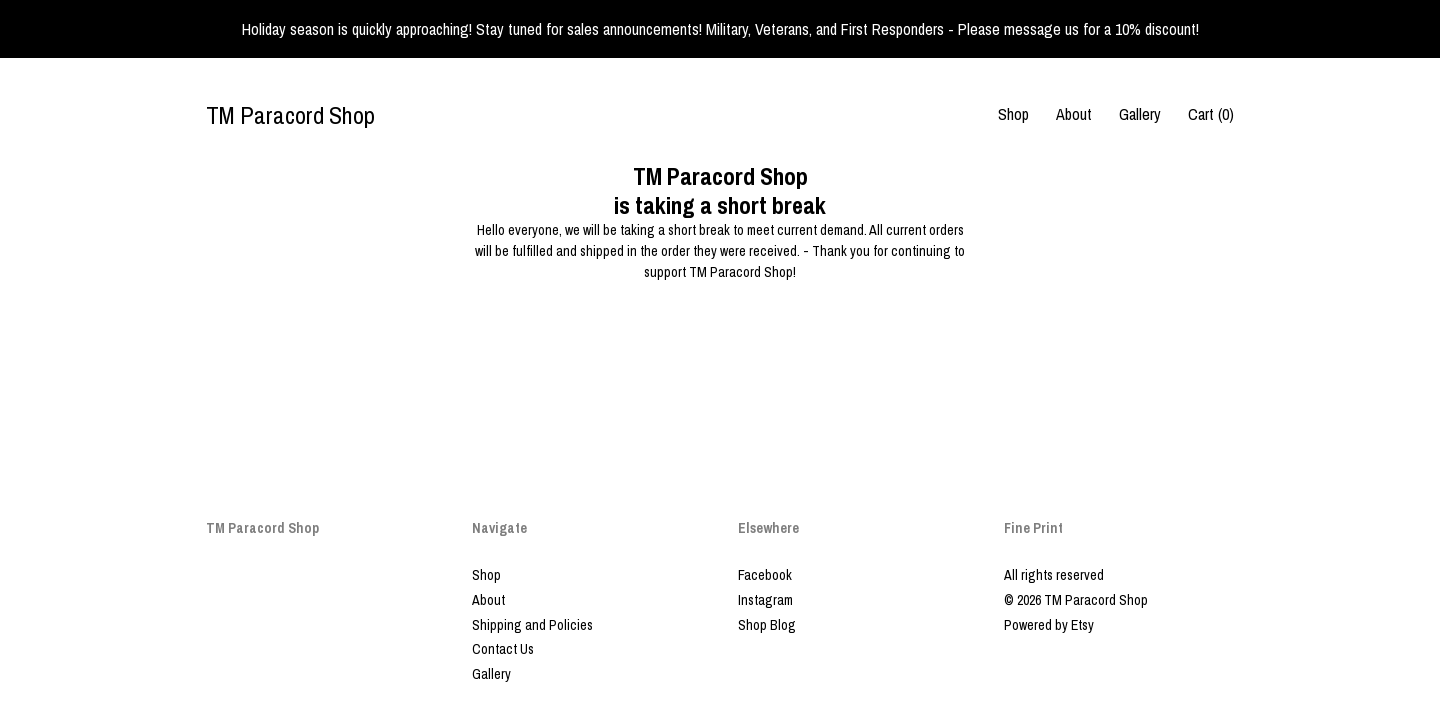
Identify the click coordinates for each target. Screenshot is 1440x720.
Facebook (765, 575)
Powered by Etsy (1049, 625)
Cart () (1211, 114)
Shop (1013, 114)
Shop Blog (767, 625)
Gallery (1140, 114)
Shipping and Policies (532, 625)
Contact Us (503, 649)
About (1074, 114)
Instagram (765, 600)
